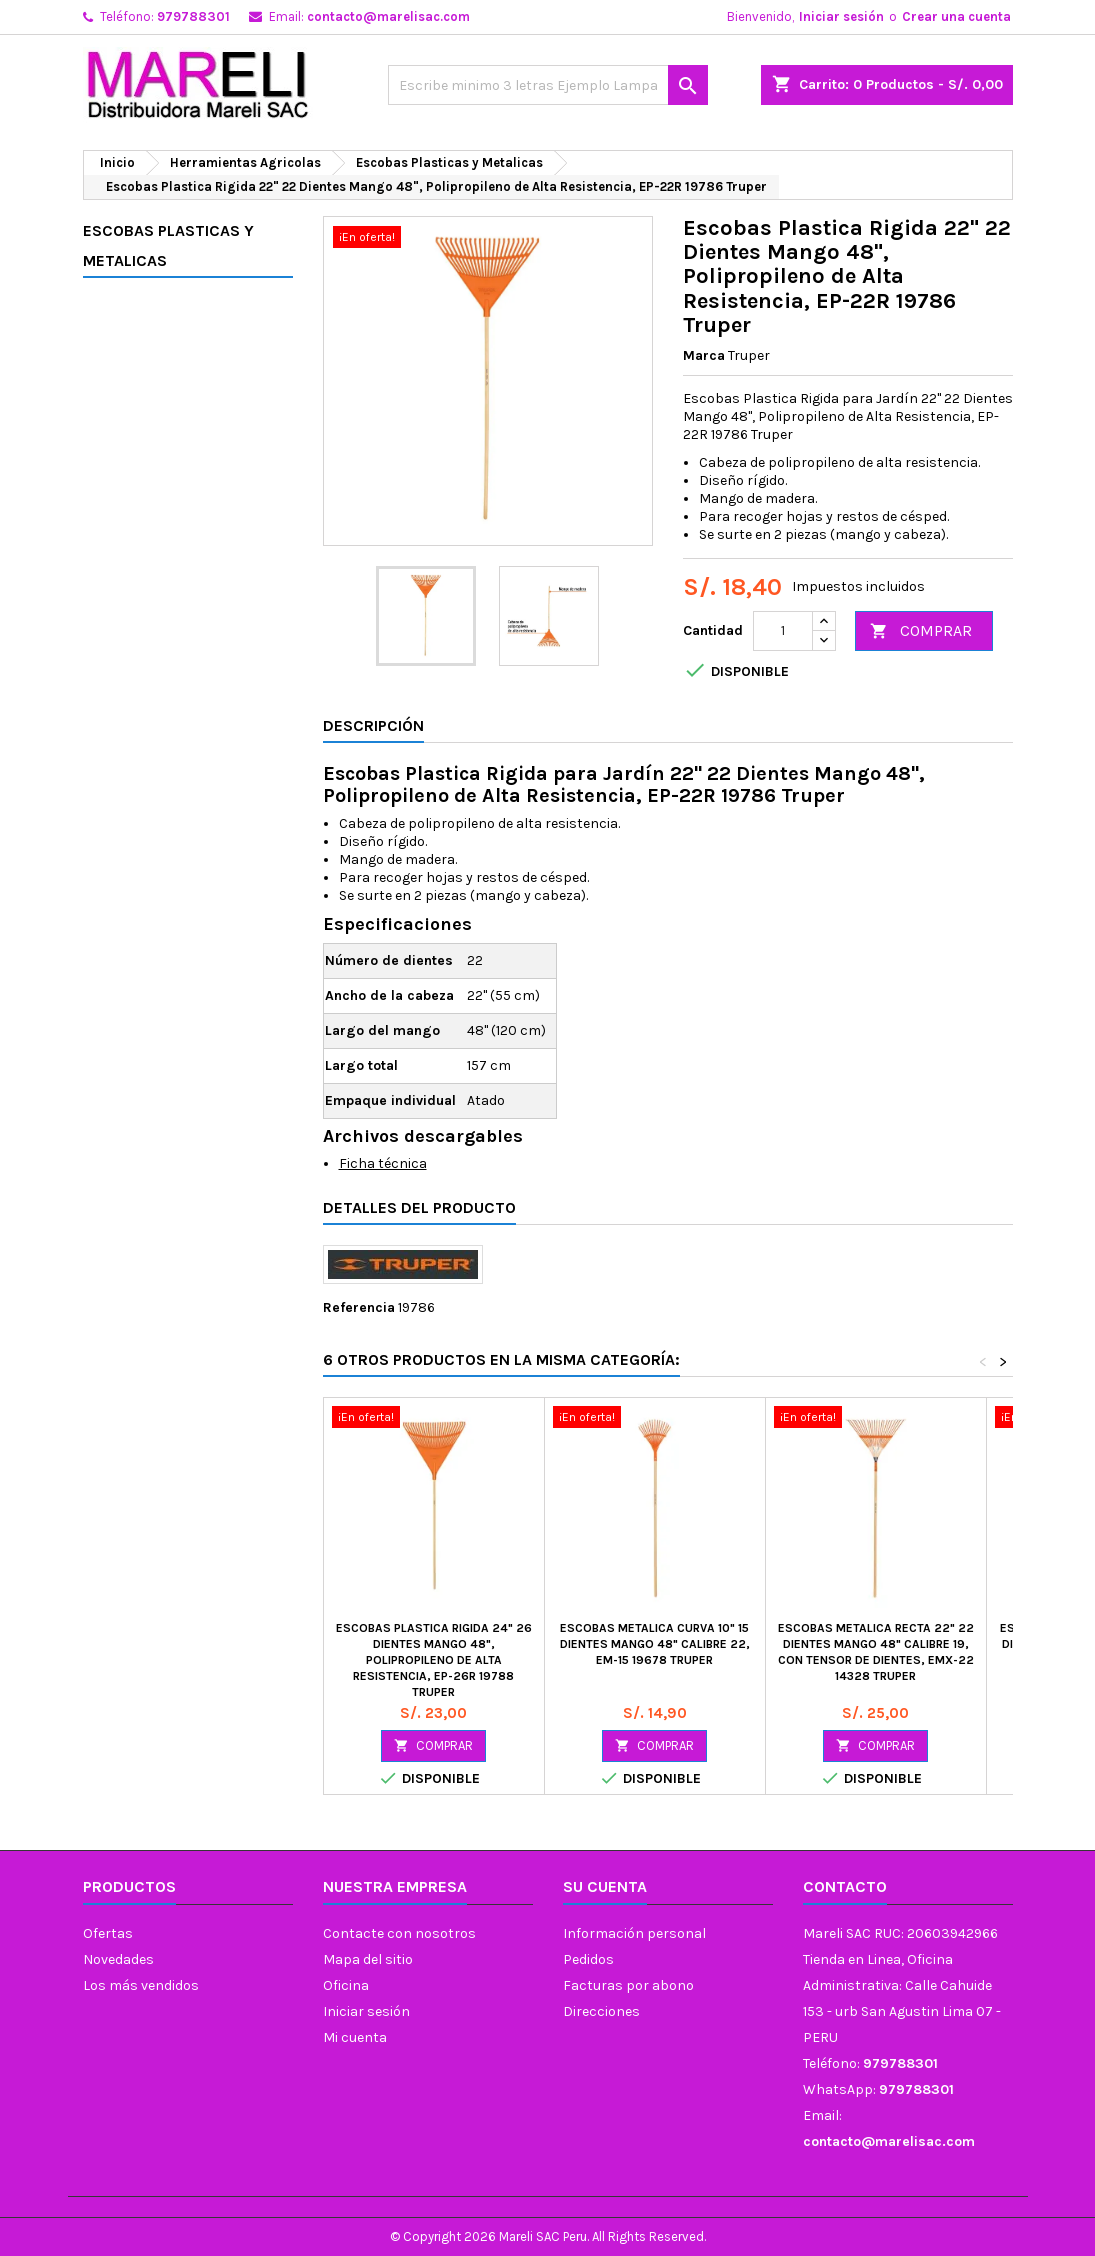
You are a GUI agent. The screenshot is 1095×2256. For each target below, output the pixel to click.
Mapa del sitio (368, 1959)
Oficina (346, 1985)
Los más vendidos (141, 1985)
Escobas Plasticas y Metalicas (168, 245)
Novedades (118, 1959)
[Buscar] (548, 85)
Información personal (634, 1933)
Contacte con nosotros (399, 1933)
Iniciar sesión (841, 16)
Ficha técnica (383, 1163)
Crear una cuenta (956, 16)
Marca (704, 355)
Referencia (359, 1307)
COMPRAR (921, 631)
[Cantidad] (783, 631)
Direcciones (601, 2011)
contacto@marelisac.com (388, 16)
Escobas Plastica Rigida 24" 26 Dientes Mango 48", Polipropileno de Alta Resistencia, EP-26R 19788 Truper (434, 1660)
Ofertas (108, 1933)
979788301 (193, 16)
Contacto (845, 1886)
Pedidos (588, 1959)
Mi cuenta (355, 2037)
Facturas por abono (628, 1985)
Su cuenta (605, 1886)
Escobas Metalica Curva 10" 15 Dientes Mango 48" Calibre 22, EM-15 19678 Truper (655, 1644)
